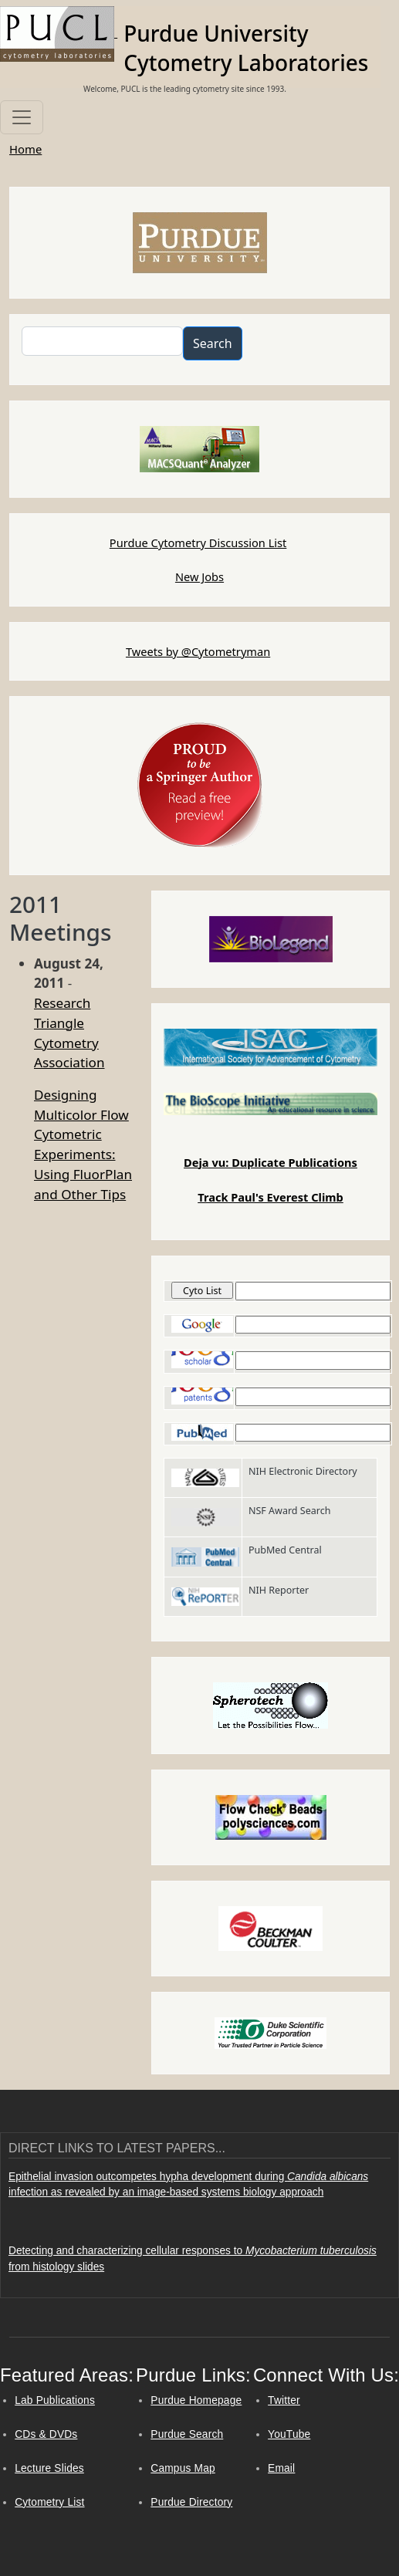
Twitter (284, 2400)
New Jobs (199, 576)
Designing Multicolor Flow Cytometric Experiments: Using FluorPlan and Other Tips (83, 1144)
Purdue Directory (191, 2502)
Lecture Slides (49, 2468)
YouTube (289, 2434)
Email (281, 2468)
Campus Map (182, 2468)
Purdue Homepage (196, 2400)
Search (212, 343)
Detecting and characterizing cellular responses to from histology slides (192, 2259)
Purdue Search (186, 2434)
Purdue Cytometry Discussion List (198, 542)
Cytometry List (49, 2502)
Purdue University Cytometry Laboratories (245, 48)
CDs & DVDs (46, 2434)
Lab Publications (55, 2400)
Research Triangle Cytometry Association (69, 1032)
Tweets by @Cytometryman (198, 651)
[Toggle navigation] (21, 117)
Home (25, 149)
